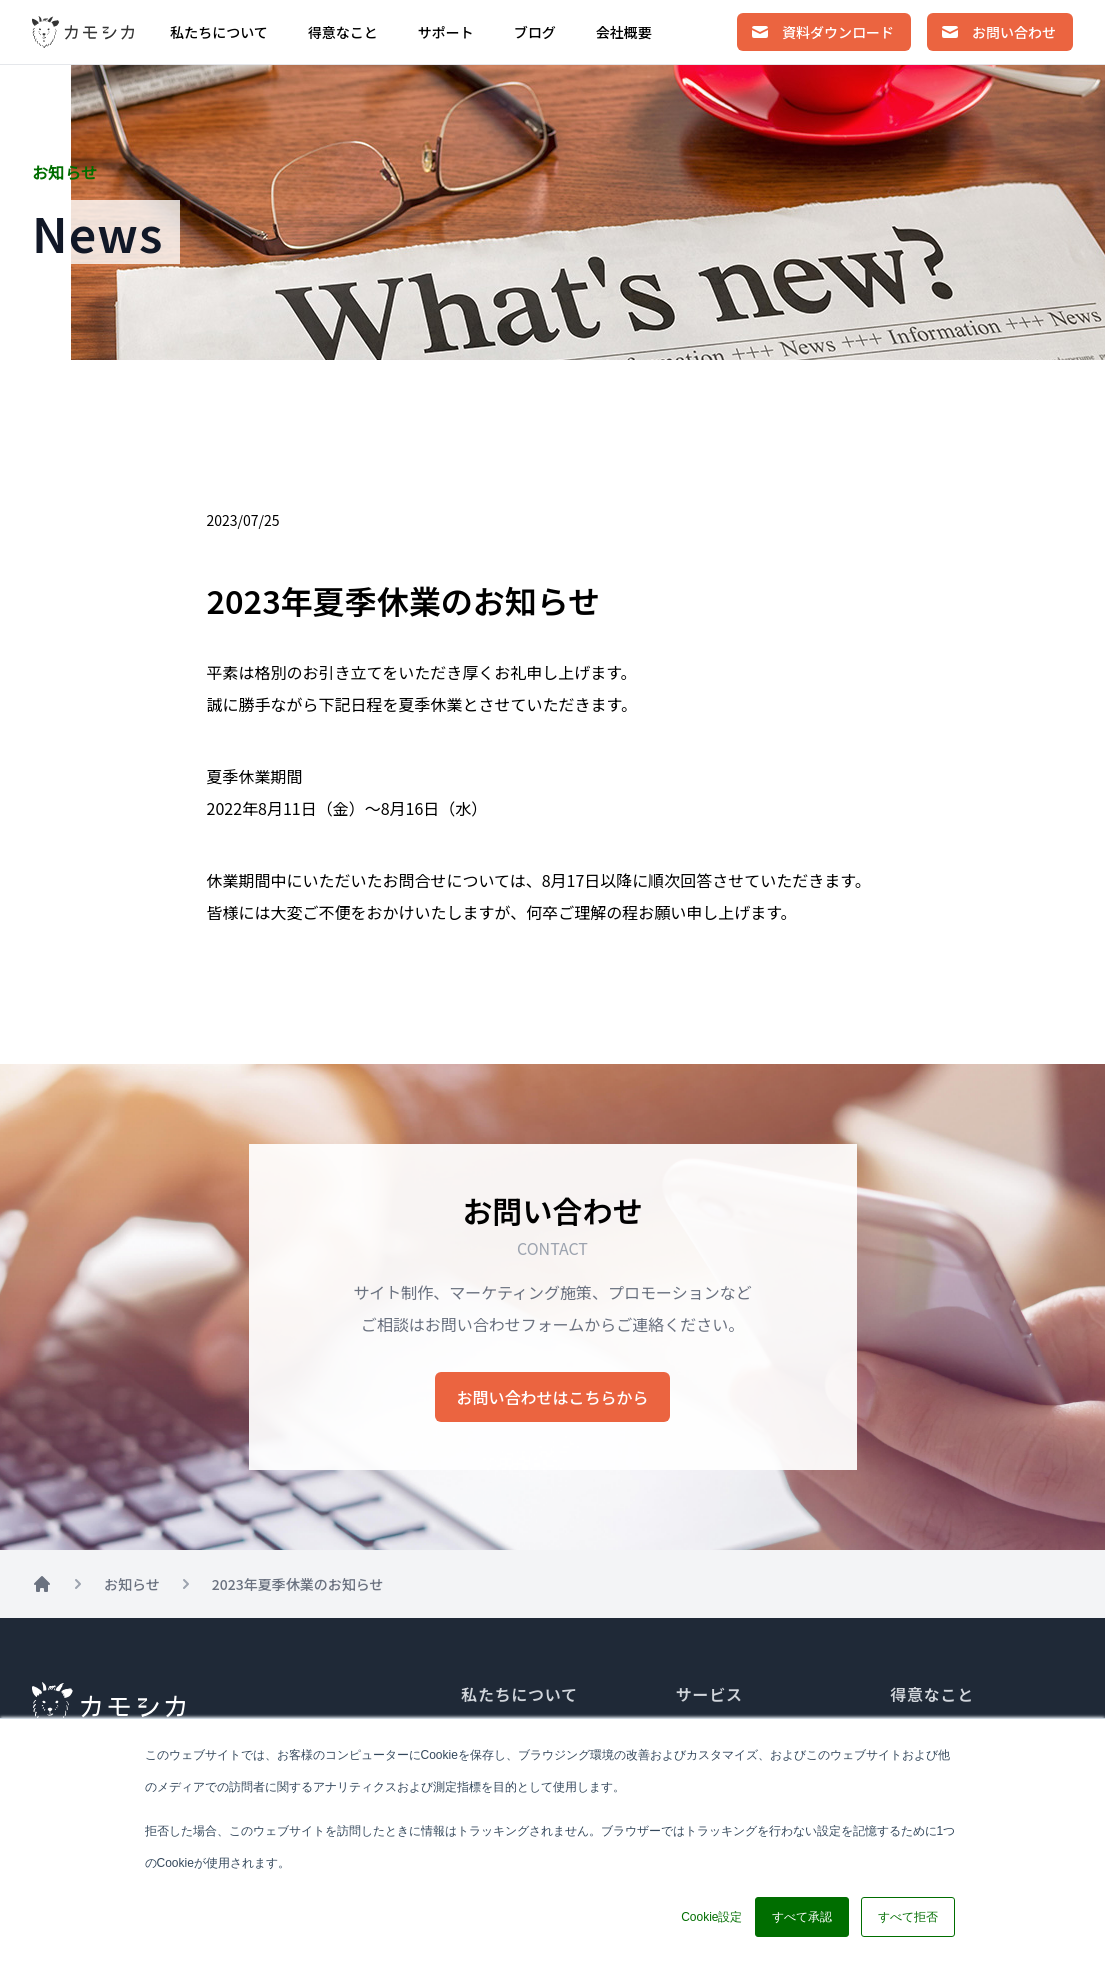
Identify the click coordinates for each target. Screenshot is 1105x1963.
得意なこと (343, 32)
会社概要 (624, 32)
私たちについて (219, 32)
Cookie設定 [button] (711, 1917)
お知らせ (132, 1584)
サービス (709, 1694)
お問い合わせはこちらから (552, 1397)
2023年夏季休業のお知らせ (298, 1584)
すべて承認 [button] (802, 1917)
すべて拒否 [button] (908, 1917)
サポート (446, 32)
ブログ (535, 32)
